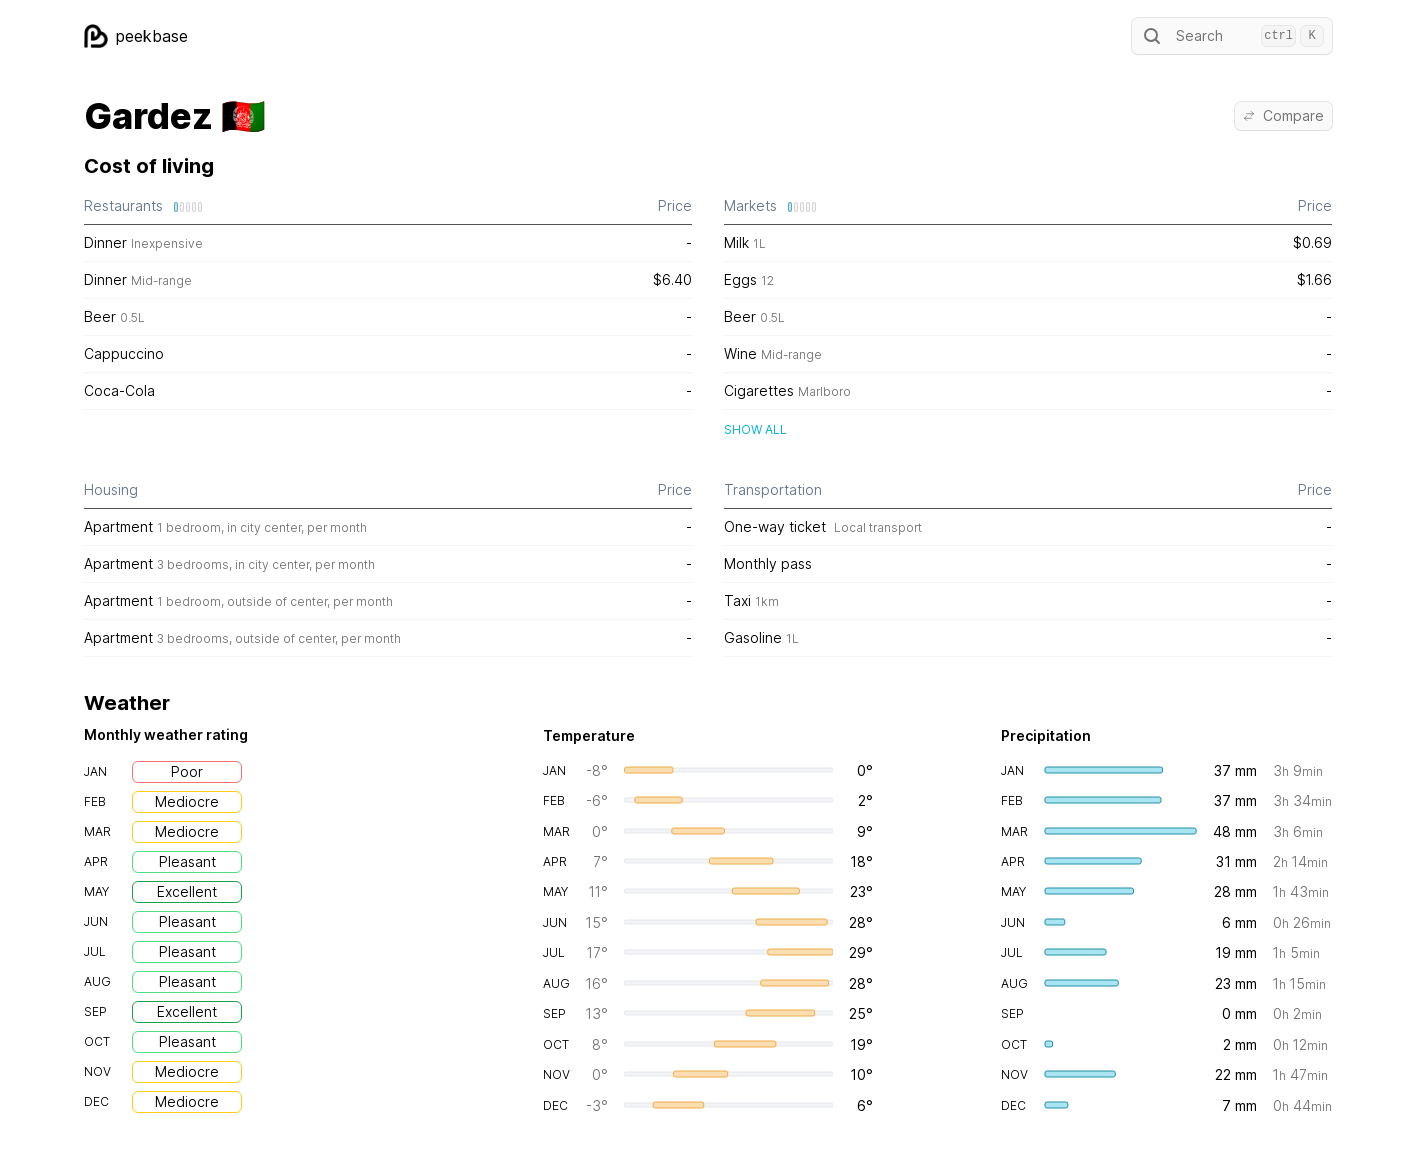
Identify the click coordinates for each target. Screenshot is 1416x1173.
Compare (1283, 115)
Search (1232, 36)
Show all (755, 429)
